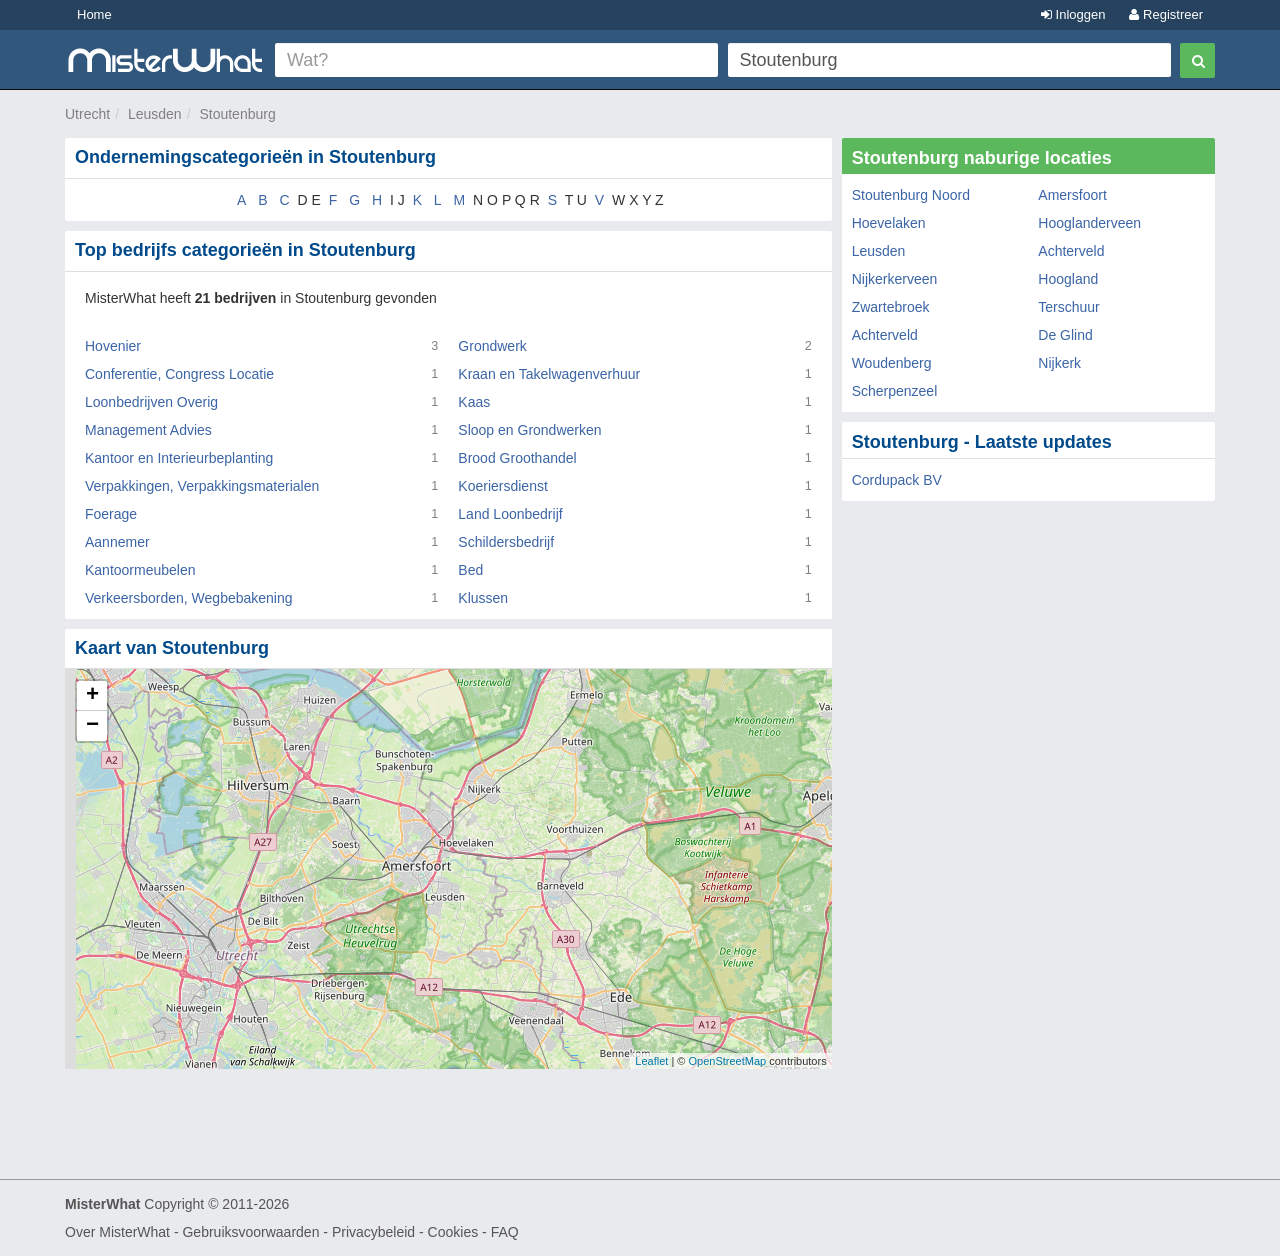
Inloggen (1073, 14)
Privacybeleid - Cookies (405, 1232)
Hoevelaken (889, 223)
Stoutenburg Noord (911, 195)
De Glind (1065, 335)
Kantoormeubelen (140, 570)
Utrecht (87, 114)
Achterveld (1071, 251)
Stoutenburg (237, 114)
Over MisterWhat (117, 1232)
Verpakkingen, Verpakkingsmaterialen (202, 486)
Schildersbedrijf (506, 542)
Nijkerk (1059, 363)
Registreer (1166, 14)
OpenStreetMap (727, 1061)
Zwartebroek (891, 307)
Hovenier (113, 346)
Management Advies (148, 430)
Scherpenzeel (895, 391)
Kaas (474, 402)
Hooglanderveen (1089, 223)
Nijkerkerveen (895, 279)
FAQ (505, 1232)
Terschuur (1068, 307)
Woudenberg (892, 363)
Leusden (155, 114)
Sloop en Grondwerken (529, 430)
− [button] (92, 726)
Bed (470, 570)
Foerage (111, 514)
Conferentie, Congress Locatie (179, 374)
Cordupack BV (897, 480)
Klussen (483, 598)
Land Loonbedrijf (510, 514)
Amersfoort (1072, 195)
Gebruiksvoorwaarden (250, 1232)
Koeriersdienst (503, 486)
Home (94, 14)
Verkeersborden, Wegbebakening (189, 598)
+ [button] (92, 696)
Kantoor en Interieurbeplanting (179, 458)
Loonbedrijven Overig (151, 402)
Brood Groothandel (517, 458)
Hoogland (1068, 279)
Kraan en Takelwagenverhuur (549, 374)
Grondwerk (492, 346)
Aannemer (117, 542)
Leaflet (651, 1061)
